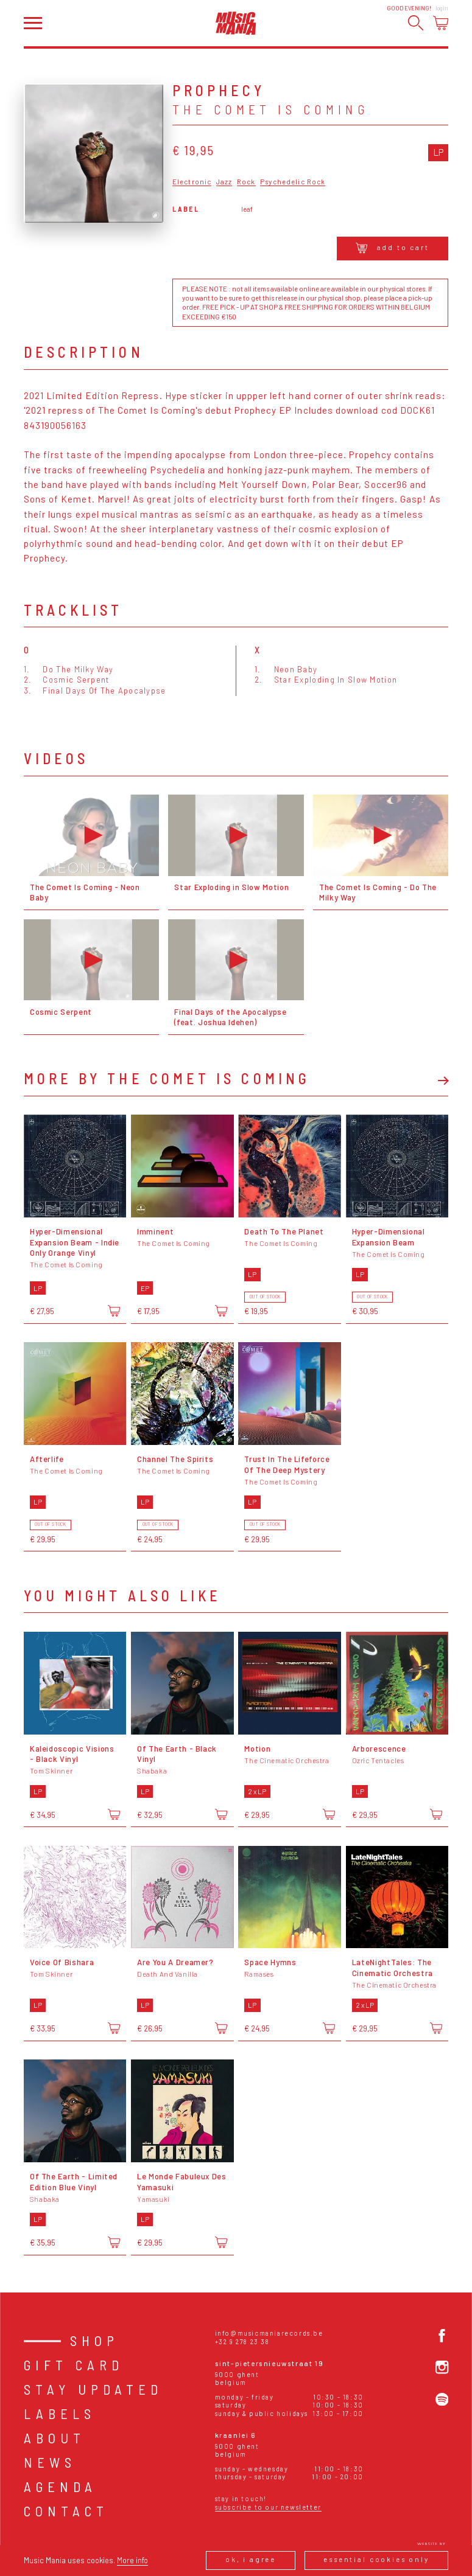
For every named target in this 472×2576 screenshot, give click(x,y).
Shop (94, 2340)
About (54, 2437)
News (50, 2462)
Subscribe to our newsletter (268, 2507)
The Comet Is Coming (270, 109)
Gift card (74, 2364)
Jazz (224, 182)
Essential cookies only (376, 2559)
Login (441, 8)
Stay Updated (93, 2389)
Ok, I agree (250, 2559)
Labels (60, 2413)
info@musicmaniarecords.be (269, 2333)
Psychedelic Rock (292, 182)
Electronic (191, 182)
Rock (246, 182)
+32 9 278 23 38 (242, 2341)
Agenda (60, 2486)
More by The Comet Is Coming (167, 1078)
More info (132, 2560)
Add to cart (392, 248)
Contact (66, 2510)
